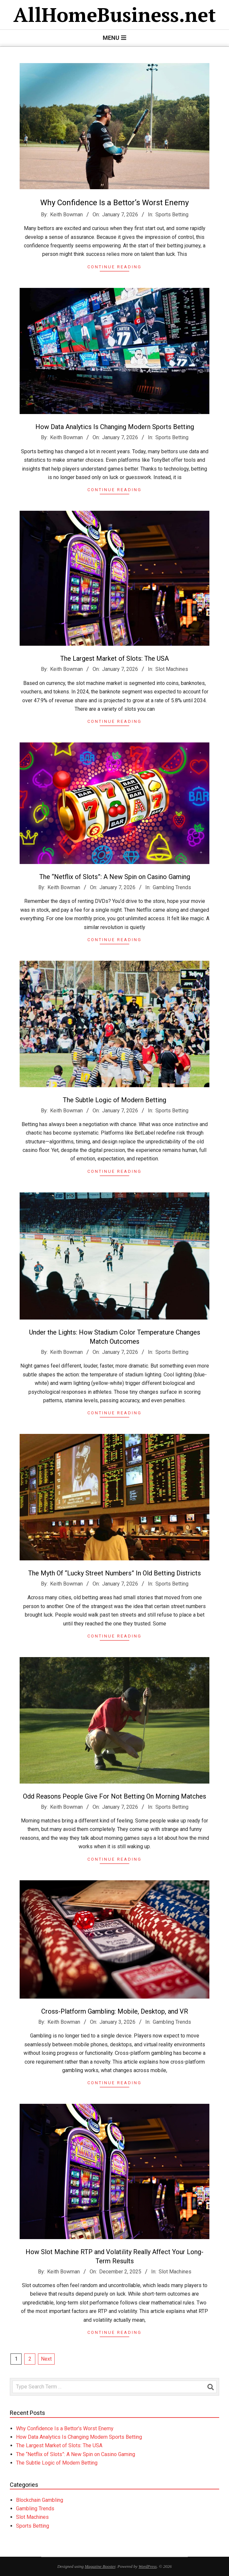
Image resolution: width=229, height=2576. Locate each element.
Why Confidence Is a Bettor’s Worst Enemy (114, 202)
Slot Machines (32, 2517)
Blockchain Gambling (39, 2500)
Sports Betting (171, 214)
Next (46, 2359)
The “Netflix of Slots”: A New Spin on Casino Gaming (75, 2454)
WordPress (148, 2566)
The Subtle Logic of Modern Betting (56, 2463)
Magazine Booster (100, 2566)
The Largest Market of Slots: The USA (59, 2445)
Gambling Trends (35, 2508)
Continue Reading (114, 266)
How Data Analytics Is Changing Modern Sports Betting (79, 2437)
